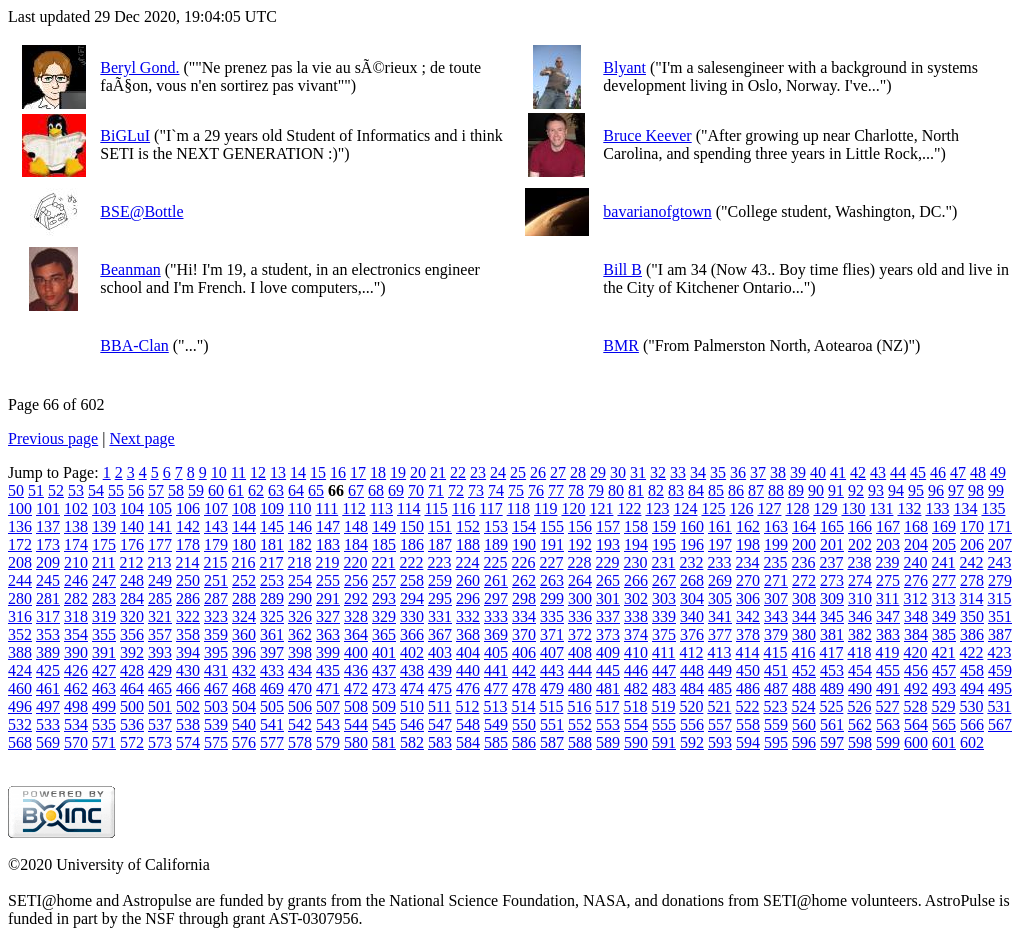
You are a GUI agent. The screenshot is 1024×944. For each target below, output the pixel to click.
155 (552, 526)
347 (888, 616)
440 (468, 670)
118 (518, 508)
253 (272, 580)
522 (747, 706)
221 (383, 562)
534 (76, 724)
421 (943, 652)
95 (916, 490)
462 (76, 688)
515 (551, 706)
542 (300, 724)
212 (131, 562)
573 (160, 742)
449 (720, 670)
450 (748, 670)
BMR (621, 345)
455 (888, 670)
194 (636, 544)
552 (580, 724)
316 (20, 616)
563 (888, 724)
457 (944, 670)
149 (384, 526)
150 (412, 526)
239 (887, 562)
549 (496, 724)
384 (916, 634)
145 (272, 526)
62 (256, 490)
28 (578, 472)
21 (438, 472)
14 (298, 472)
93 (876, 490)
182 (300, 544)
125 (713, 508)
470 (300, 688)
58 (176, 490)
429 (160, 670)
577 (272, 742)
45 (918, 472)
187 (440, 544)
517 (607, 706)
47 (958, 472)
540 (244, 724)
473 (384, 688)
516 (579, 706)
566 (972, 724)
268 (692, 580)
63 (276, 490)
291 (328, 598)
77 (556, 490)
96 (936, 490)
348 (916, 616)
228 (579, 562)
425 (48, 670)
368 (468, 634)
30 (618, 472)
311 (887, 598)
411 (663, 652)
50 (16, 490)
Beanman (130, 269)
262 (524, 580)
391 (104, 652)
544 (356, 724)
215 (215, 562)
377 (720, 634)
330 (412, 616)
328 (356, 616)
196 (692, 544)
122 (629, 508)
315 (999, 598)
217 (271, 562)
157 (608, 526)
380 (804, 634)
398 (300, 652)
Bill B (622, 269)
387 (1000, 634)
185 (384, 544)
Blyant (624, 67)
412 (691, 652)
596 (804, 742)
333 (496, 616)
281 (48, 598)
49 (998, 472)
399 (328, 652)
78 (576, 490)
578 (300, 742)
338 (636, 616)
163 (776, 526)
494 (972, 688)
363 (328, 634)
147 (328, 526)
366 (412, 634)
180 (244, 544)
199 (776, 544)
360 (244, 634)
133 (937, 508)
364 (356, 634)
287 (216, 598)
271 (776, 580)
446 (636, 670)
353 (48, 634)
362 (300, 634)
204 (916, 544)
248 (132, 580)
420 (915, 652)
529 (943, 706)
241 (943, 562)
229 (607, 562)
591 (664, 742)
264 (580, 580)
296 (468, 598)
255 (328, 580)
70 (416, 490)
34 (698, 472)
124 (685, 508)
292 (356, 598)
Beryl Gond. (139, 67)
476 (468, 688)
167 (888, 526)
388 (20, 652)
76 (536, 490)
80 (616, 490)
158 (636, 526)
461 (48, 688)
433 (272, 670)
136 (20, 526)
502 (188, 706)
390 (76, 652)
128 (797, 508)
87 (756, 490)
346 (860, 616)
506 (300, 706)
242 (971, 562)
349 (944, 616)
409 (608, 652)
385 (944, 634)
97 (956, 490)
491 (888, 688)
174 (76, 544)
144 (244, 526)
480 (580, 688)
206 (972, 544)
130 (853, 508)
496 (20, 706)
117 (490, 508)
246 (76, 580)
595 (776, 742)
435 (328, 670)
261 (496, 580)
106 (188, 508)
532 (20, 724)
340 (692, 616)
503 (216, 706)
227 (551, 562)
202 (860, 544)
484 (692, 688)
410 (636, 652)
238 (859, 562)
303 (664, 598)
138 (76, 526)
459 (1000, 670)
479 (552, 688)
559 (776, 724)
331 (440, 616)
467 (216, 688)
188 (468, 544)
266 (636, 580)
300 (580, 598)
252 (244, 580)
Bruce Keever (647, 135)
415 (775, 652)
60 (216, 490)
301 (608, 598)
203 (888, 544)
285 (160, 598)
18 (378, 472)
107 (216, 508)
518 (635, 706)
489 (832, 688)
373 (608, 634)
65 (316, 490)
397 (272, 652)
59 (196, 490)
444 (580, 670)
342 (748, 616)
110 (299, 508)
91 (836, 490)
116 (463, 508)
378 (748, 634)
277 (944, 580)
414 (747, 652)
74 (496, 490)
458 (972, 670)
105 (160, 508)
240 (915, 562)
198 (748, 544)
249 (160, 580)
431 (216, 670)
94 (896, 490)
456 (916, 670)
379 (776, 634)
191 (552, 544)
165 (832, 526)
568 (20, 742)
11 (238, 472)
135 (993, 508)
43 (878, 472)
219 (327, 562)
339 (664, 616)
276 (916, 580)
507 (328, 706)
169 (944, 526)
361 (272, 634)
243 (999, 562)
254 (300, 580)
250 (188, 580)
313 (943, 598)
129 (825, 508)
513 (495, 706)
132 (909, 508)
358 (188, 634)
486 (748, 688)
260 (468, 580)
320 (132, 616)
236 (803, 562)
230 (635, 562)
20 (418, 472)
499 (104, 706)
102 (76, 508)
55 (116, 490)
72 (456, 490)
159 (664, 526)
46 (938, 472)
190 (524, 544)
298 (524, 598)
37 (758, 472)
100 (20, 508)
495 (1000, 688)
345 (832, 616)
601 (944, 742)
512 (467, 706)
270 (748, 580)
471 (328, 688)
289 (272, 598)
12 (258, 472)
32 (658, 472)
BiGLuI (125, 135)
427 (104, 670)
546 (412, 724)
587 (552, 742)
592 (692, 742)
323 (216, 616)
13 (278, 472)
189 (496, 544)
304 (692, 598)
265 (608, 580)
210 (76, 562)
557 (720, 724)
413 (719, 652)
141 (160, 526)
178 (188, 544)
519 (663, 706)
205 (944, 544)
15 (318, 472)
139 (104, 526)
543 (328, 724)
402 (412, 652)
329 (384, 616)
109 (272, 508)
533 (48, 724)
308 (804, 598)
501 (160, 706)
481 (608, 688)
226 (523, 562)
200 (804, 544)
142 (188, 526)
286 (188, 598)
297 (496, 598)
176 (132, 544)
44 (898, 472)
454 (860, 670)
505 (272, 706)
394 (188, 652)
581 (384, 742)
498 (76, 706)
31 (638, 472)
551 (552, 724)
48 (978, 472)
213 (159, 562)
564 (916, 724)
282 (76, 598)
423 (999, 652)
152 (468, 526)
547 (440, 724)
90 (816, 490)
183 (328, 544)
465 (160, 688)
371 (552, 634)
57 (156, 490)
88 (776, 490)
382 (860, 634)
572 (132, 742)
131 (881, 508)
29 (598, 472)
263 (552, 580)
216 (243, 562)
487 (776, 688)
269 (720, 580)
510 (412, 706)
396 (244, 652)
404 (468, 652)
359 (216, 634)
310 (860, 598)
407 (552, 652)
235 (775, 562)
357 (160, 634)
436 (356, 670)
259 (440, 580)
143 (216, 526)
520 (691, 706)
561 (832, 724)
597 (832, 742)
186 (412, 544)
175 (104, 544)
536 (132, 724)
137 (48, 526)
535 (104, 724)
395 (216, 652)
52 (56, 490)
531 (999, 706)
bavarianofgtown (657, 211)
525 (831, 706)
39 (798, 472)
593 (720, 742)
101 (48, 508)
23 (478, 472)
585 (496, 742)
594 (748, 742)
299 (552, 598)
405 (496, 652)
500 (132, 706)
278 (972, 580)
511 (439, 706)
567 (1000, 724)
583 (440, 742)
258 (412, 580)
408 (580, 652)
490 (860, 688)
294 (412, 598)
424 (20, 670)
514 (523, 706)
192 (580, 544)
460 (20, 688)
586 (524, 742)
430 (188, 670)
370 (524, 634)
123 (657, 508)
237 (831, 562)
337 (608, 616)
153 (496, 526)
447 (664, 670)
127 (769, 508)
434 (300, 670)
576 (244, 742)
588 (580, 742)
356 (132, 634)
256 (356, 580)
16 (338, 472)
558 (748, 724)
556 (692, 724)
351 (1000, 616)
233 (719, 562)
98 (976, 490)
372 (580, 634)
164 (804, 526)
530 (971, 706)
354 (76, 634)
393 (160, 652)
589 (608, 742)
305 (720, 598)
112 (353, 508)
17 (358, 472)
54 (96, 490)
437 (384, 670)
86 (736, 490)
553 (608, 724)
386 (972, 634)
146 (300, 526)
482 (636, 688)
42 (858, 472)
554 (636, 724)
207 (1000, 544)
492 (916, 688)
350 (972, 616)
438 (412, 670)
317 (48, 616)
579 (328, 742)
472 (356, 688)
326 (300, 616)
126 (741, 508)
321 (160, 616)
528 (915, 706)
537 (160, 724)
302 (636, 598)
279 (1000, 580)
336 (580, 616)
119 (545, 508)
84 (696, 490)
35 (718, 472)
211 (103, 562)
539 (216, 724)
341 (720, 616)
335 (552, 616)
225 (495, 562)
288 (244, 598)
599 (888, 742)
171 (1000, 526)
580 (356, 742)
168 (916, 526)
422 (971, 652)
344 (804, 616)
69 (396, 490)
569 (48, 742)
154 (524, 526)
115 (435, 508)
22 (458, 472)
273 (832, 580)
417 (831, 652)
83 (676, 490)
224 (467, 562)
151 (440, 526)
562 (860, 724)
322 (188, 616)
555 (664, 724)
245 (48, 580)
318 (76, 616)
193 (608, 544)
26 (538, 472)
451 (776, 670)
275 (888, 580)
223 (439, 562)
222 (411, 562)
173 (48, 544)
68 (376, 490)
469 (272, 688)
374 (636, 634)
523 (775, 706)
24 (498, 472)
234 (747, 562)
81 (636, 490)
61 (236, 490)
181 (272, 544)
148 (356, 526)
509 (384, 706)
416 (803, 652)
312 (915, 598)
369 (496, 634)
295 (440, 598)
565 (944, 724)
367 (440, 634)
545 (384, 724)
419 (887, 652)
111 (326, 508)
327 (328, 616)
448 (692, 670)
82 (656, 490)
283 (104, 598)
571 (104, 742)
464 (132, 688)
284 (132, 598)
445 (608, 670)
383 (888, 634)
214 (187, 562)
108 (244, 508)
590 (636, 742)
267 (664, 580)
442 (524, 670)
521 (719, 706)
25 (518, 472)
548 (468, 724)
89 (796, 490)
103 (104, 508)
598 (860, 742)
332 (468, 616)
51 (36, 490)
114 (408, 508)
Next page (141, 438)
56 (136, 490)
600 (916, 742)
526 (859, 706)
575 (216, 742)
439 (440, 670)
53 (76, 490)
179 (216, 544)
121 (601, 508)
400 (356, 652)
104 (132, 508)
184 (356, 544)
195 (664, 544)
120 (573, 508)
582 (412, 742)
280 (20, 598)
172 (20, 544)
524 (803, 706)
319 (104, 616)
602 (972, 742)
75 (516, 490)
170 (972, 526)
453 (832, 670)
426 (76, 670)
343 (776, 616)
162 (748, 526)
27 (558, 472)
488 (804, 688)
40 (818, 472)
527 (887, 706)
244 (20, 580)
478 (524, 688)
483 (664, 688)
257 (384, 580)
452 (804, 670)
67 (356, 490)
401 (384, 652)
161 (720, 526)
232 (691, 562)
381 (832, 634)
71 (436, 490)
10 (219, 472)
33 (678, 472)
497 (48, 706)
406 (524, 652)
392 (132, 652)
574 (188, 742)
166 (860, 526)
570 (76, 742)
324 (244, 616)
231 (663, 562)
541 (272, 724)
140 (132, 526)
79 (596, 490)
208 (20, 562)
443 (552, 670)
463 (104, 688)
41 (838, 472)
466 (188, 688)
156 (580, 526)
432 (244, 670)
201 (832, 544)
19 (398, 472)
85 (716, 490)
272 (804, 580)
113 (381, 508)
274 (860, 580)
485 (720, 688)
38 (778, 472)
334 (524, 616)
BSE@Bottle (141, 211)
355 (104, 634)
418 (859, 652)
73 (476, 490)
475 (440, 688)
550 (524, 724)
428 (132, 670)
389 (48, 652)
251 (216, 580)
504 (244, 706)
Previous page (53, 438)
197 (720, 544)
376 (692, 634)
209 (48, 562)
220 (355, 562)
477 (496, 688)
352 (20, 634)
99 (996, 490)
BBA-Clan (134, 345)
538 (188, 724)
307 (776, 598)
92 (856, 490)
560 (804, 724)
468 (244, 688)
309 (832, 598)
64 (296, 490)
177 (160, 544)
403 (440, 652)
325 (272, 616)
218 (299, 562)
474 (412, 688)
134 (965, 508)
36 (738, 472)
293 (384, 598)
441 (496, 670)
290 (300, 598)
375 (664, 634)
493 (944, 688)
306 (748, 598)
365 (384, 634)
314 (971, 598)
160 (692, 526)
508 (356, 706)
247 (104, 580)
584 (468, 742)
